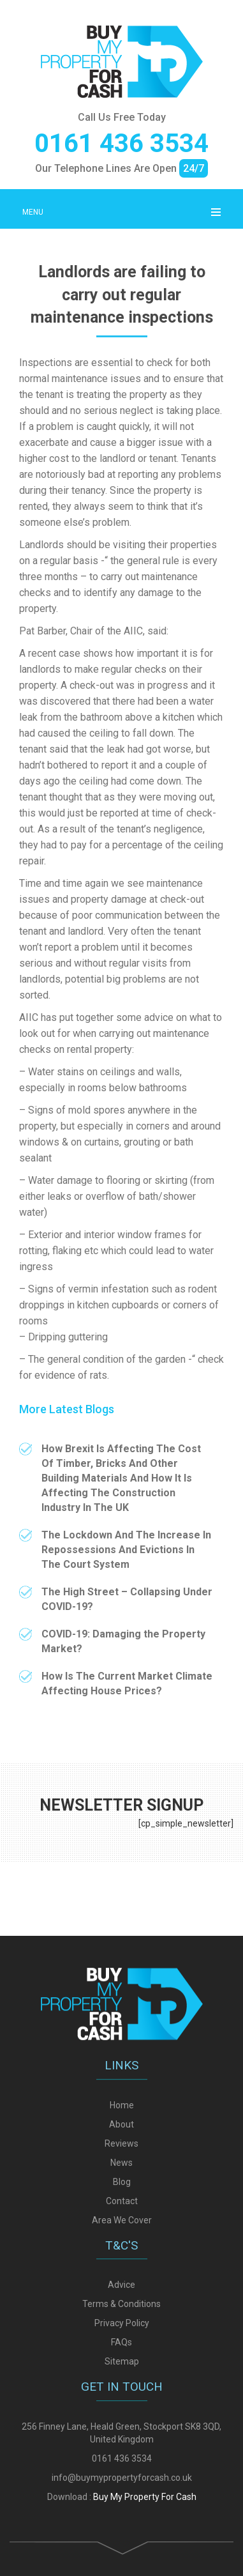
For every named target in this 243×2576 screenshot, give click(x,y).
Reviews (121, 2394)
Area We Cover (122, 2470)
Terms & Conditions (121, 2555)
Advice (121, 2536)
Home (122, 2355)
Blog (122, 2432)
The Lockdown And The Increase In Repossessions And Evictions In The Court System (126, 1549)
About (121, 2375)
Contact (122, 2451)
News (121, 2413)
